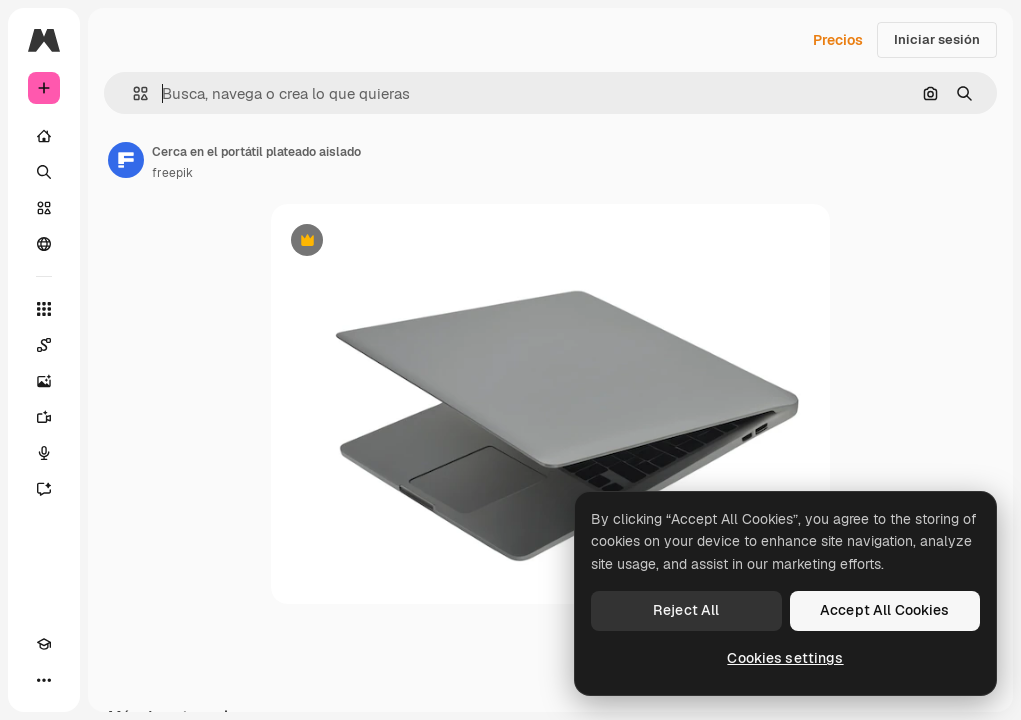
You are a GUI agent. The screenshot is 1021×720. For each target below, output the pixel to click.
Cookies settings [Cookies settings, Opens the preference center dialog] (785, 658)
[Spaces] (44, 345)
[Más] (44, 680)
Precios (838, 40)
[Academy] (44, 644)
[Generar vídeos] (44, 417)
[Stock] (44, 208)
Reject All (686, 610)
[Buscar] (44, 172)
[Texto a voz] (44, 453)
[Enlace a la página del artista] (126, 160)
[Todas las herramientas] (44, 309)
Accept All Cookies (885, 610)
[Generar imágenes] (44, 381)
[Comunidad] (44, 244)
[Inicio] (44, 136)
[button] (132, 93)
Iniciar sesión (937, 39)
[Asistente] (44, 489)
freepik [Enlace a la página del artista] (172, 173)
